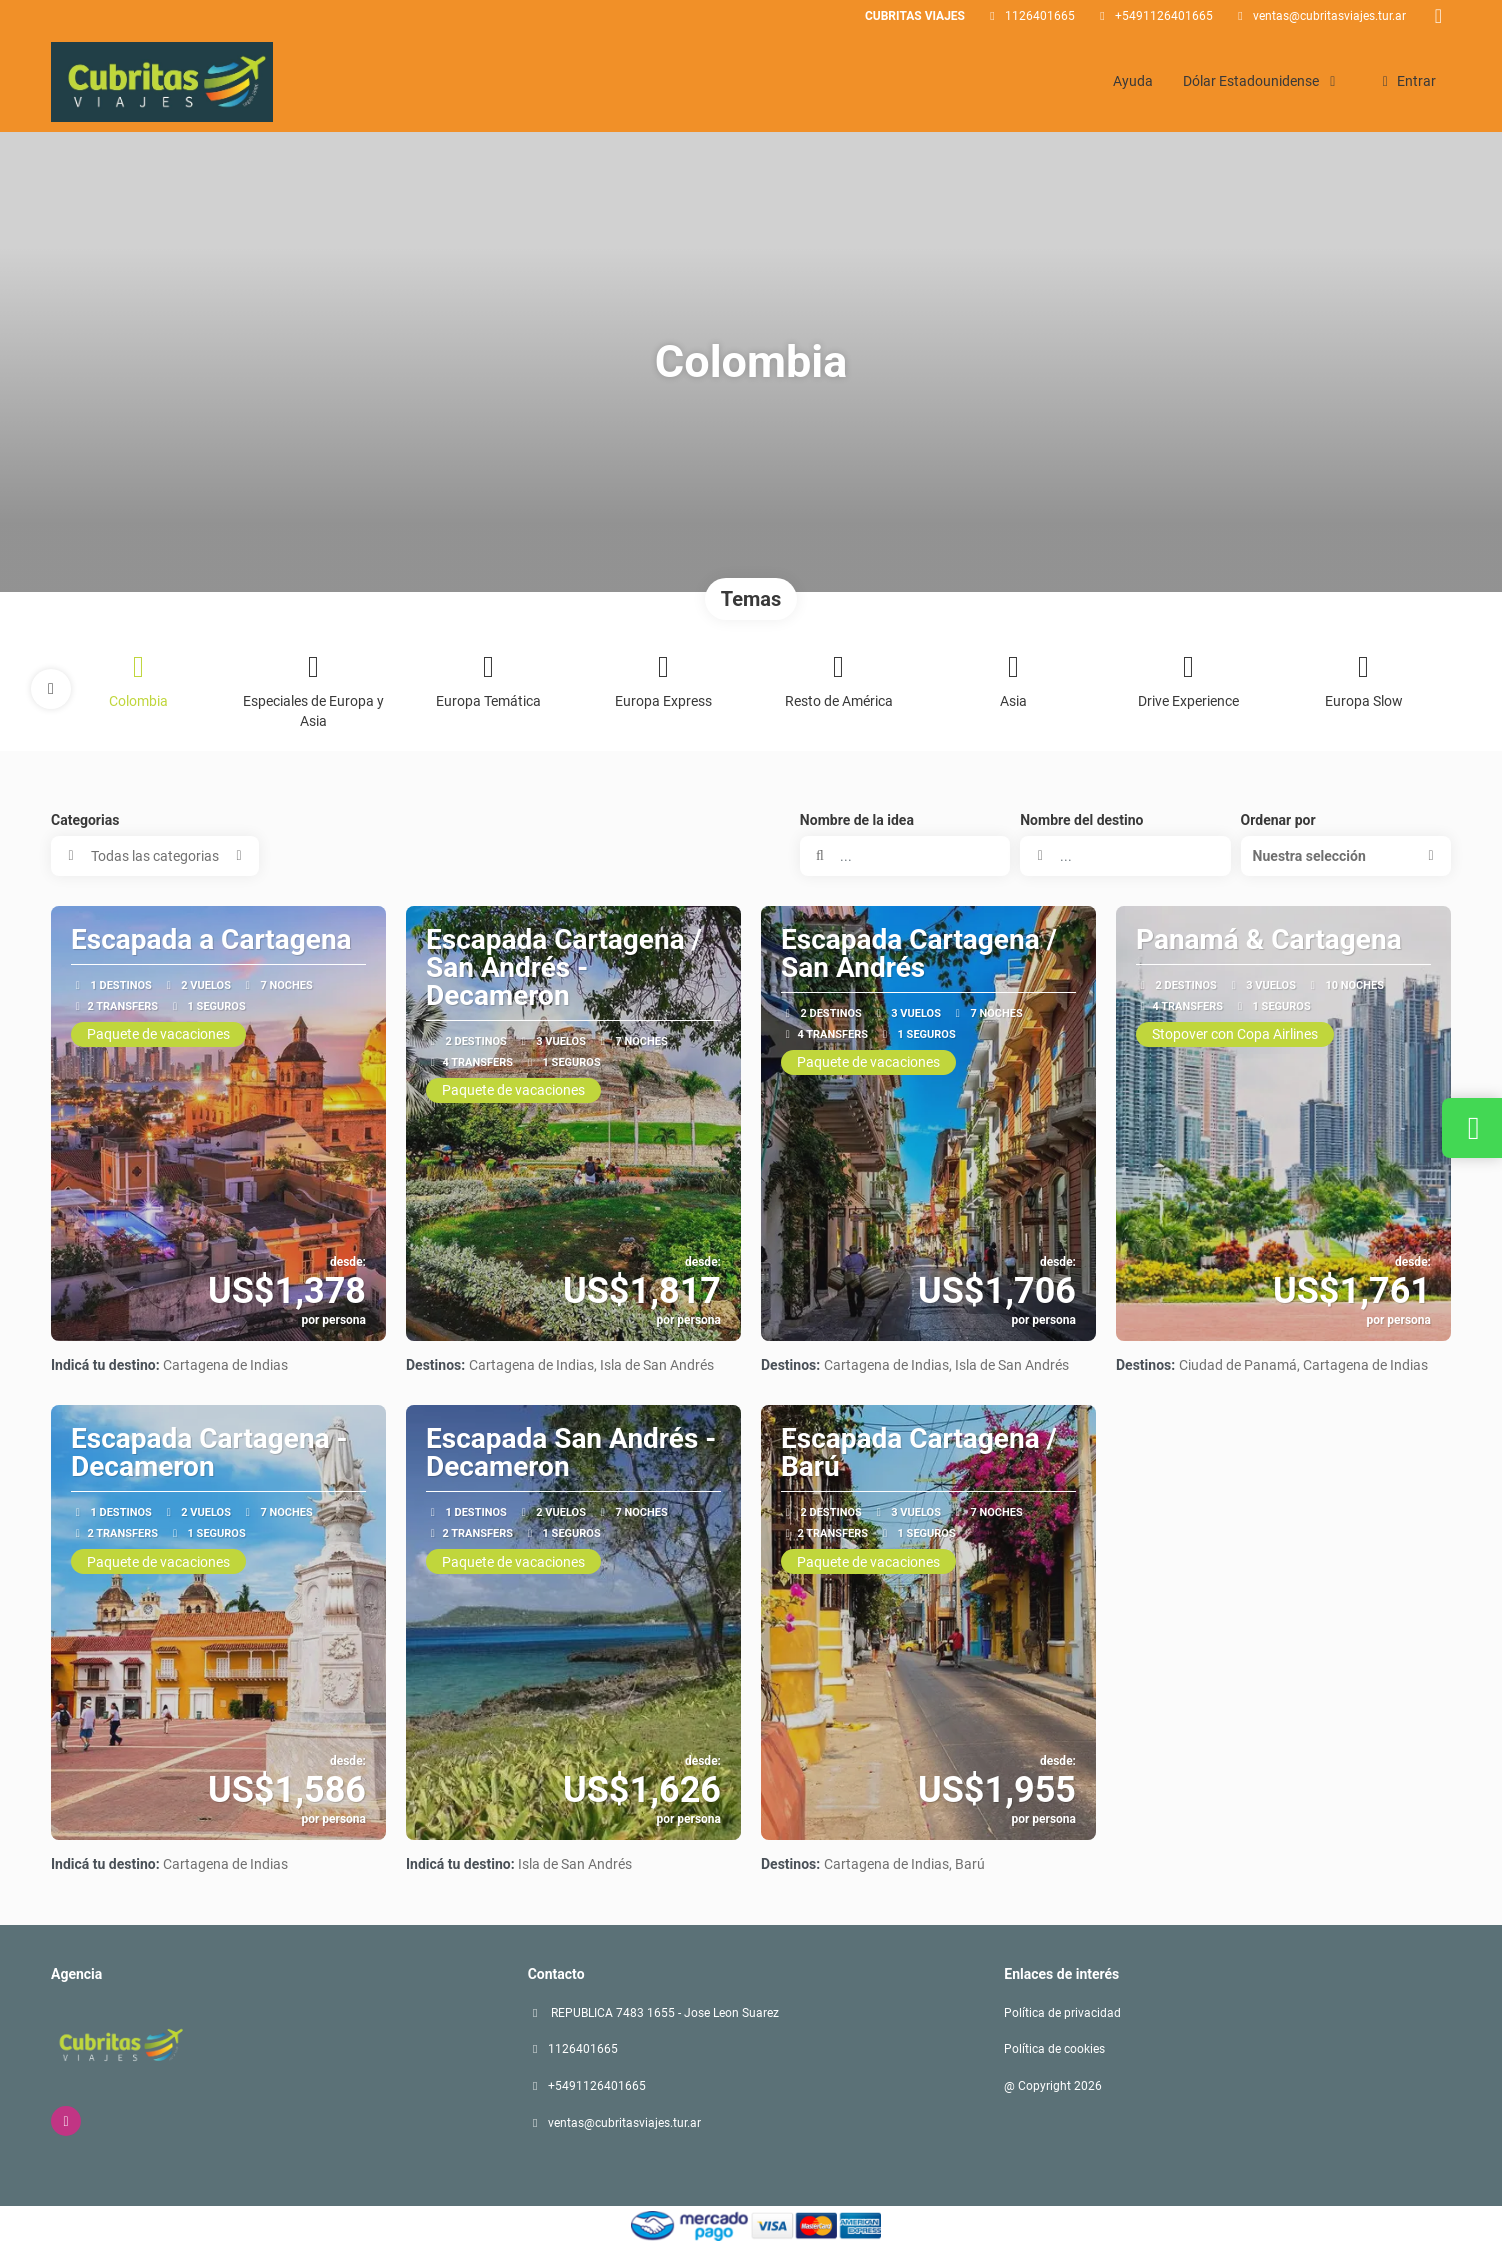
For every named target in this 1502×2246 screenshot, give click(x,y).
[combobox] (1125, 856)
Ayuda (1133, 81)
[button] (51, 689)
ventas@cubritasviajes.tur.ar (1329, 16)
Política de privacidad (1062, 2013)
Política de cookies (1054, 2049)
